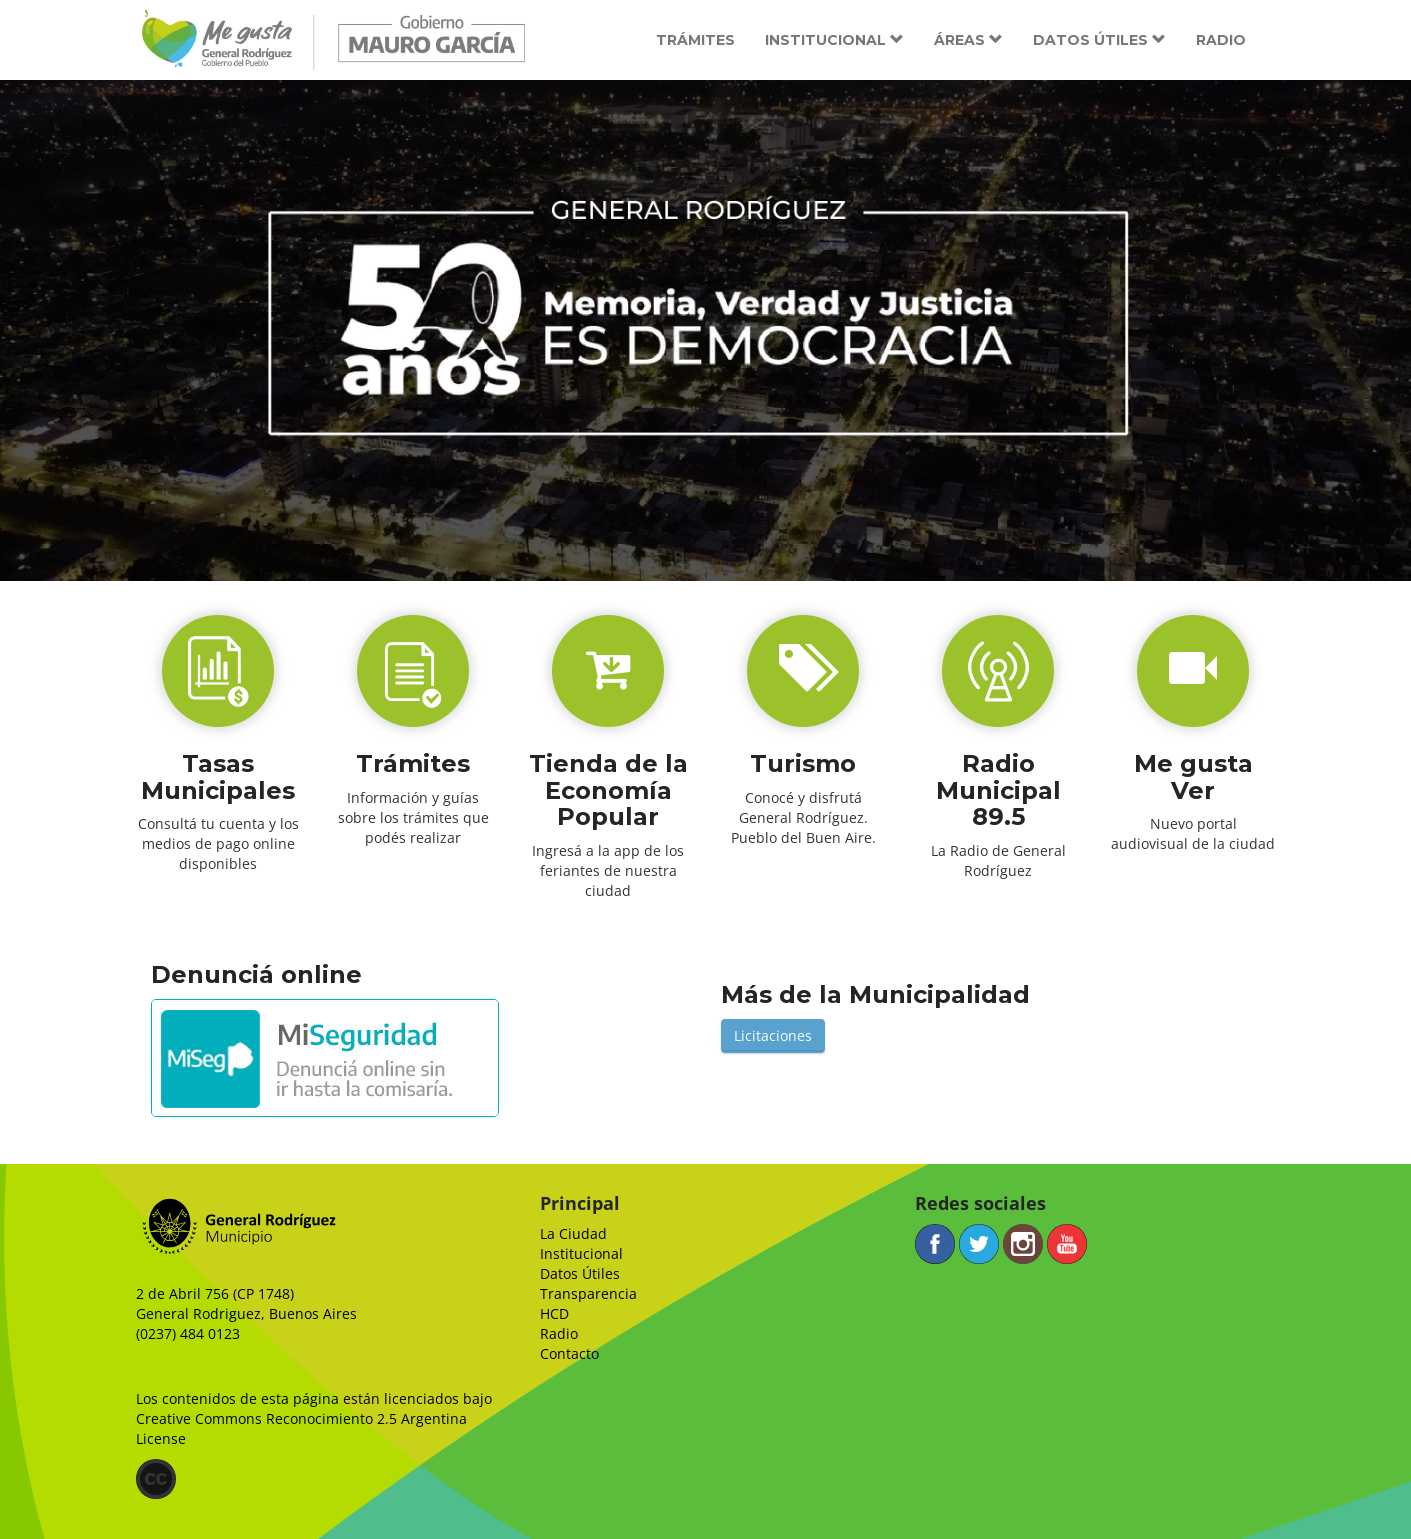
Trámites (695, 40)
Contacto (569, 1353)
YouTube (1067, 1244)
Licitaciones (773, 1035)
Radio (1221, 40)
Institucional (581, 1253)
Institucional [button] (834, 40)
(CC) (156, 1479)
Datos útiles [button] (1099, 40)
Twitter (979, 1244)
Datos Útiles (580, 1273)
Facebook (935, 1244)
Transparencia (588, 1293)
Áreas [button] (968, 40)
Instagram (1023, 1244)
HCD (554, 1313)
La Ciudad (573, 1233)
